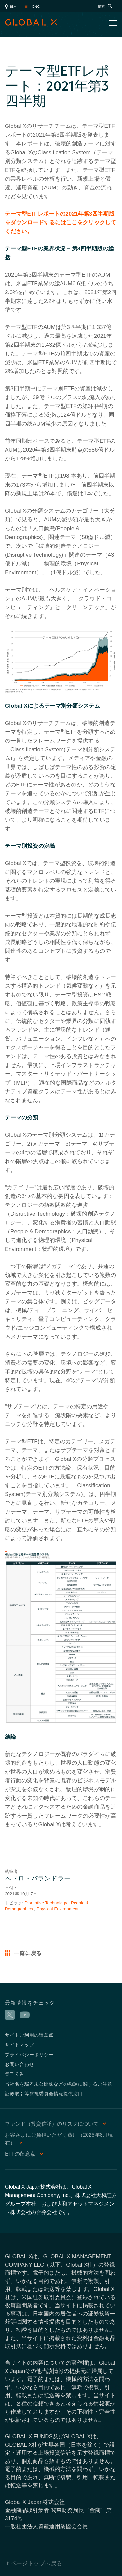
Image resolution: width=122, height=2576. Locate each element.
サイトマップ (19, 2044)
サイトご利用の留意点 (29, 2035)
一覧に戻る (23, 1953)
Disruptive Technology (45, 1902)
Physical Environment (58, 1908)
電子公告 (14, 2074)
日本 (11, 6)
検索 (105, 6)
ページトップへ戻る (36, 2563)
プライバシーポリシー (29, 2054)
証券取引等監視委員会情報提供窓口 (44, 2093)
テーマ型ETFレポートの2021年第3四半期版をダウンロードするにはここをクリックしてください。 (60, 222)
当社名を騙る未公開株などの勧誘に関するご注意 (58, 2084)
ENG (36, 6)
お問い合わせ (19, 2064)
